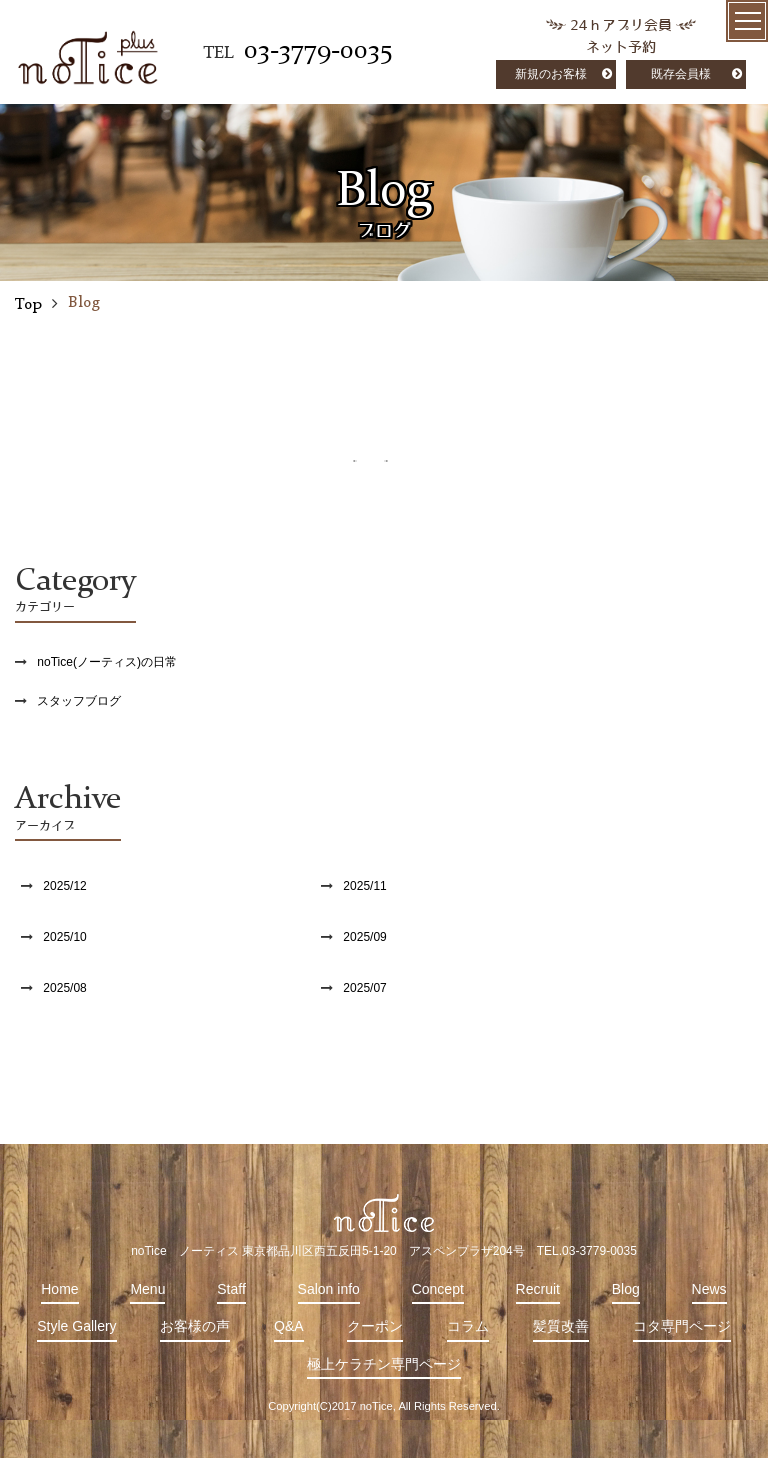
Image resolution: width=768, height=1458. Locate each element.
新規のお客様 (551, 74)
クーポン (375, 1326)
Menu (147, 1289)
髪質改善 (561, 1326)
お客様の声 (195, 1326)
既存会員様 (681, 74)
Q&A (289, 1326)
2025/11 (364, 886)
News (709, 1289)
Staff (231, 1289)
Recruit (538, 1289)
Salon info (329, 1289)
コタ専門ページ (682, 1326)
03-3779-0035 (318, 51)
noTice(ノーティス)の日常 (107, 662)
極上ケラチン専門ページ (384, 1364)
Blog (626, 1289)
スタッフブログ (79, 701)
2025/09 (364, 937)
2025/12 (64, 886)
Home (59, 1289)
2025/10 (64, 937)
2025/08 (64, 988)
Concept (438, 1289)
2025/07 (364, 988)
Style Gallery (76, 1326)
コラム (468, 1326)
